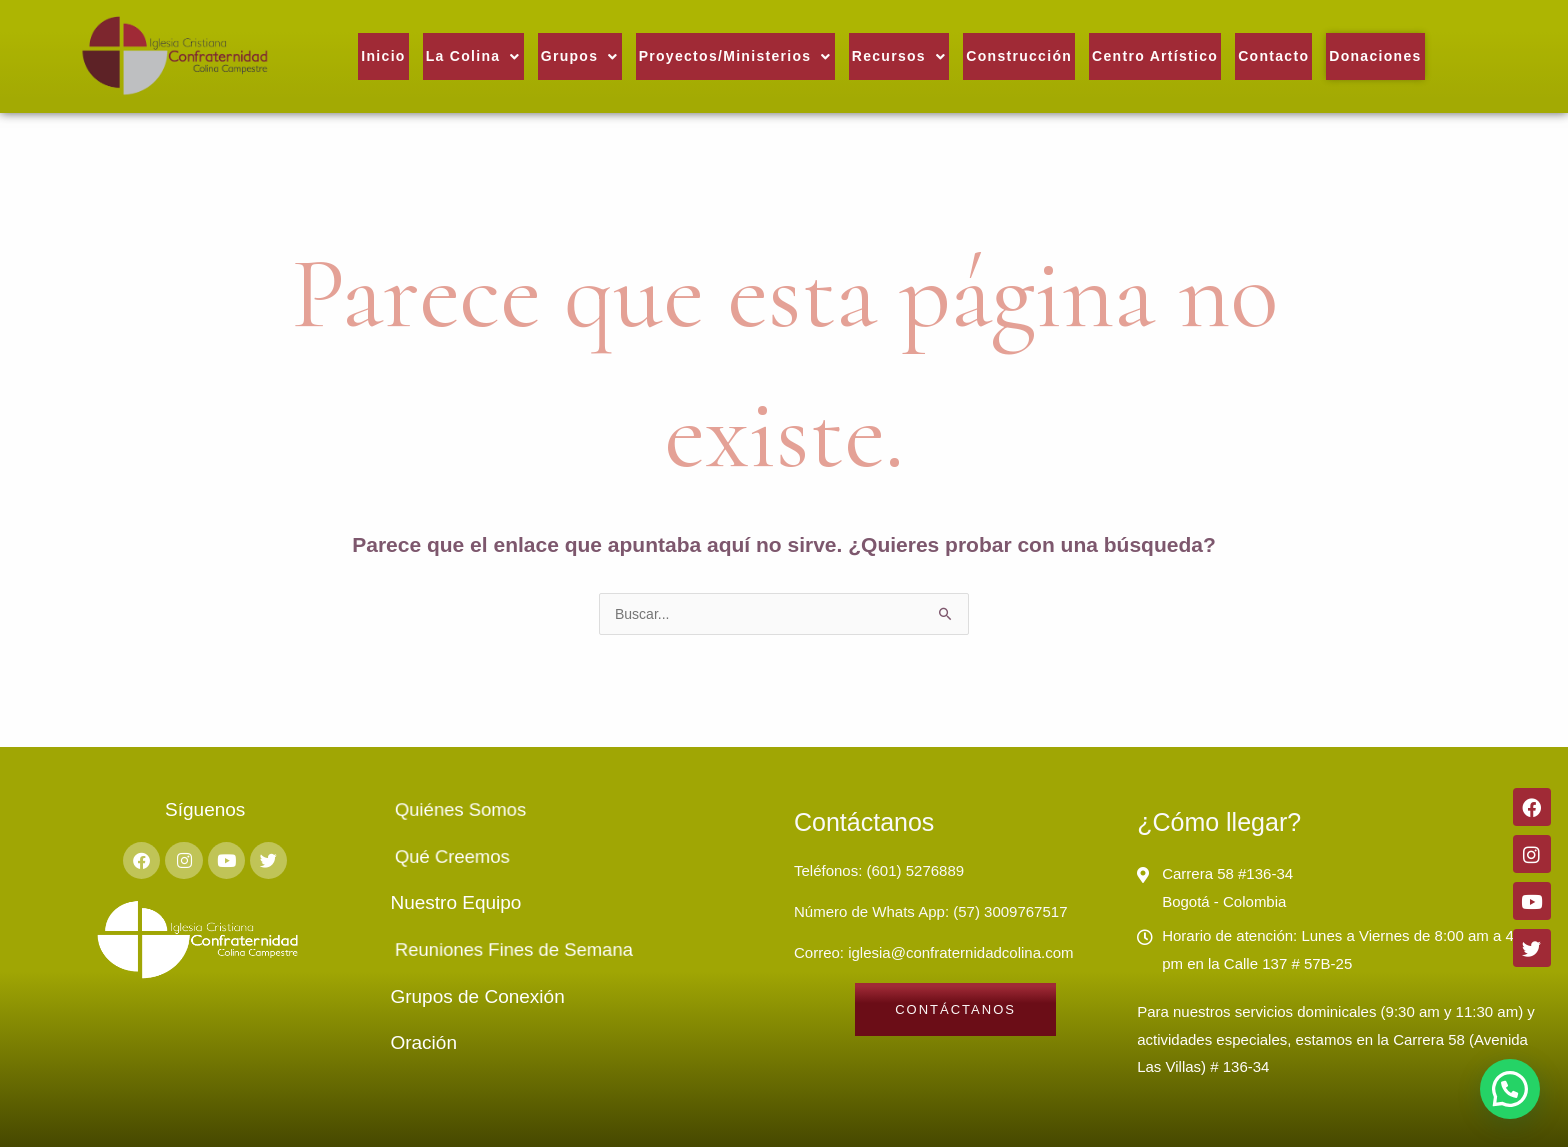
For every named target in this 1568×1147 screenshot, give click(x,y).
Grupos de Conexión (477, 996)
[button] (473, 56)
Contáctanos (864, 822)
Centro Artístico (1155, 56)
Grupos (580, 56)
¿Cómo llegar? (1219, 822)
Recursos (899, 56)
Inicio (383, 56)
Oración (423, 1042)
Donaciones (1375, 56)
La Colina (473, 56)
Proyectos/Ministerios (735, 56)
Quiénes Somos (504, 810)
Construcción (1019, 56)
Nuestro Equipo (455, 902)
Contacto (1273, 56)
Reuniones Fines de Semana (534, 950)
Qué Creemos (499, 857)
